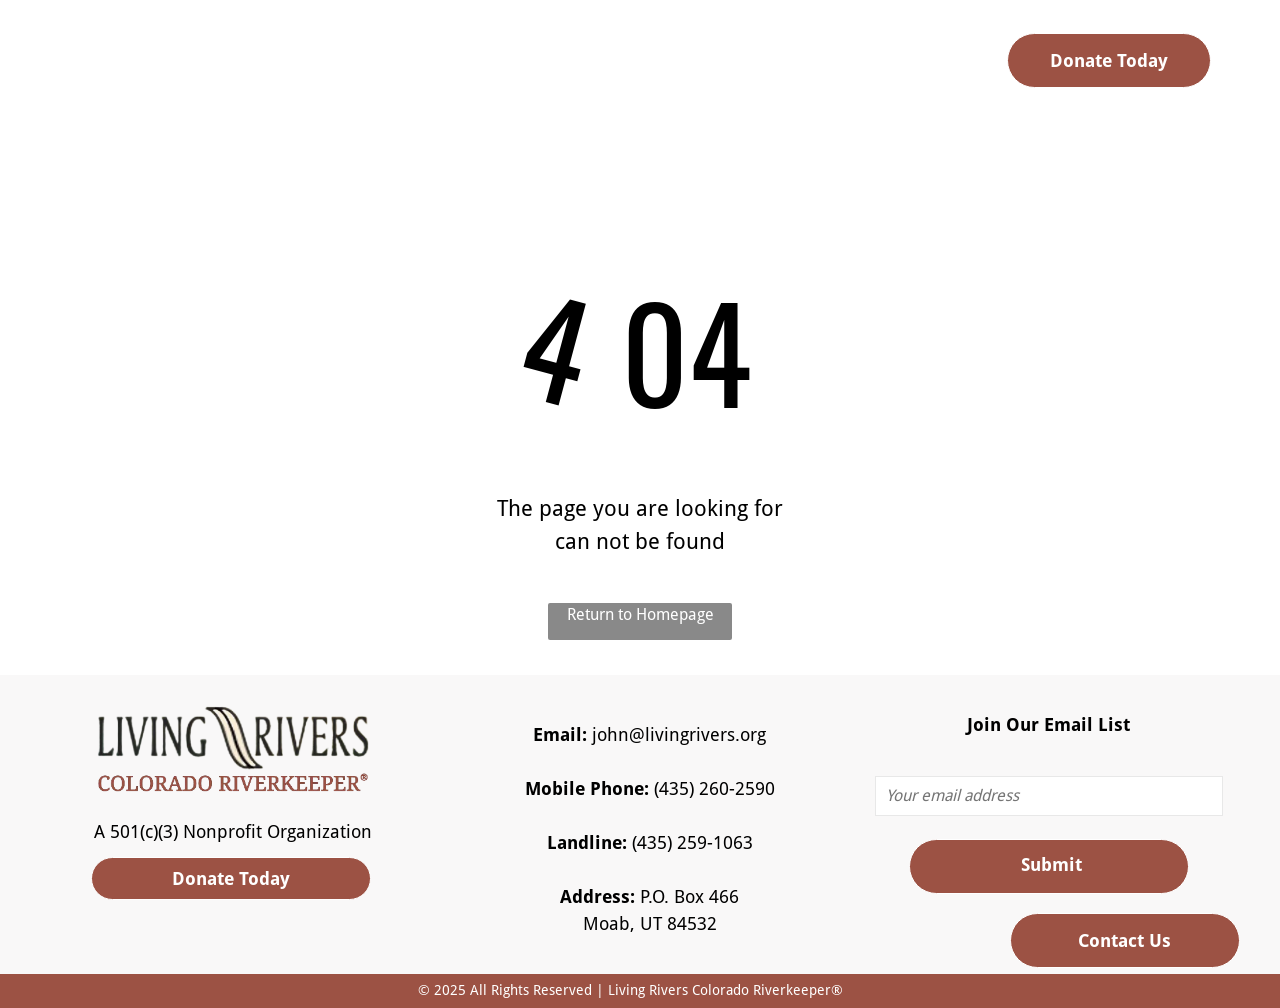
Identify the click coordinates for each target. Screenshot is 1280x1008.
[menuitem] (452, 67)
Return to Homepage (640, 614)
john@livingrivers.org (679, 734)
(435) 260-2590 (714, 788)
